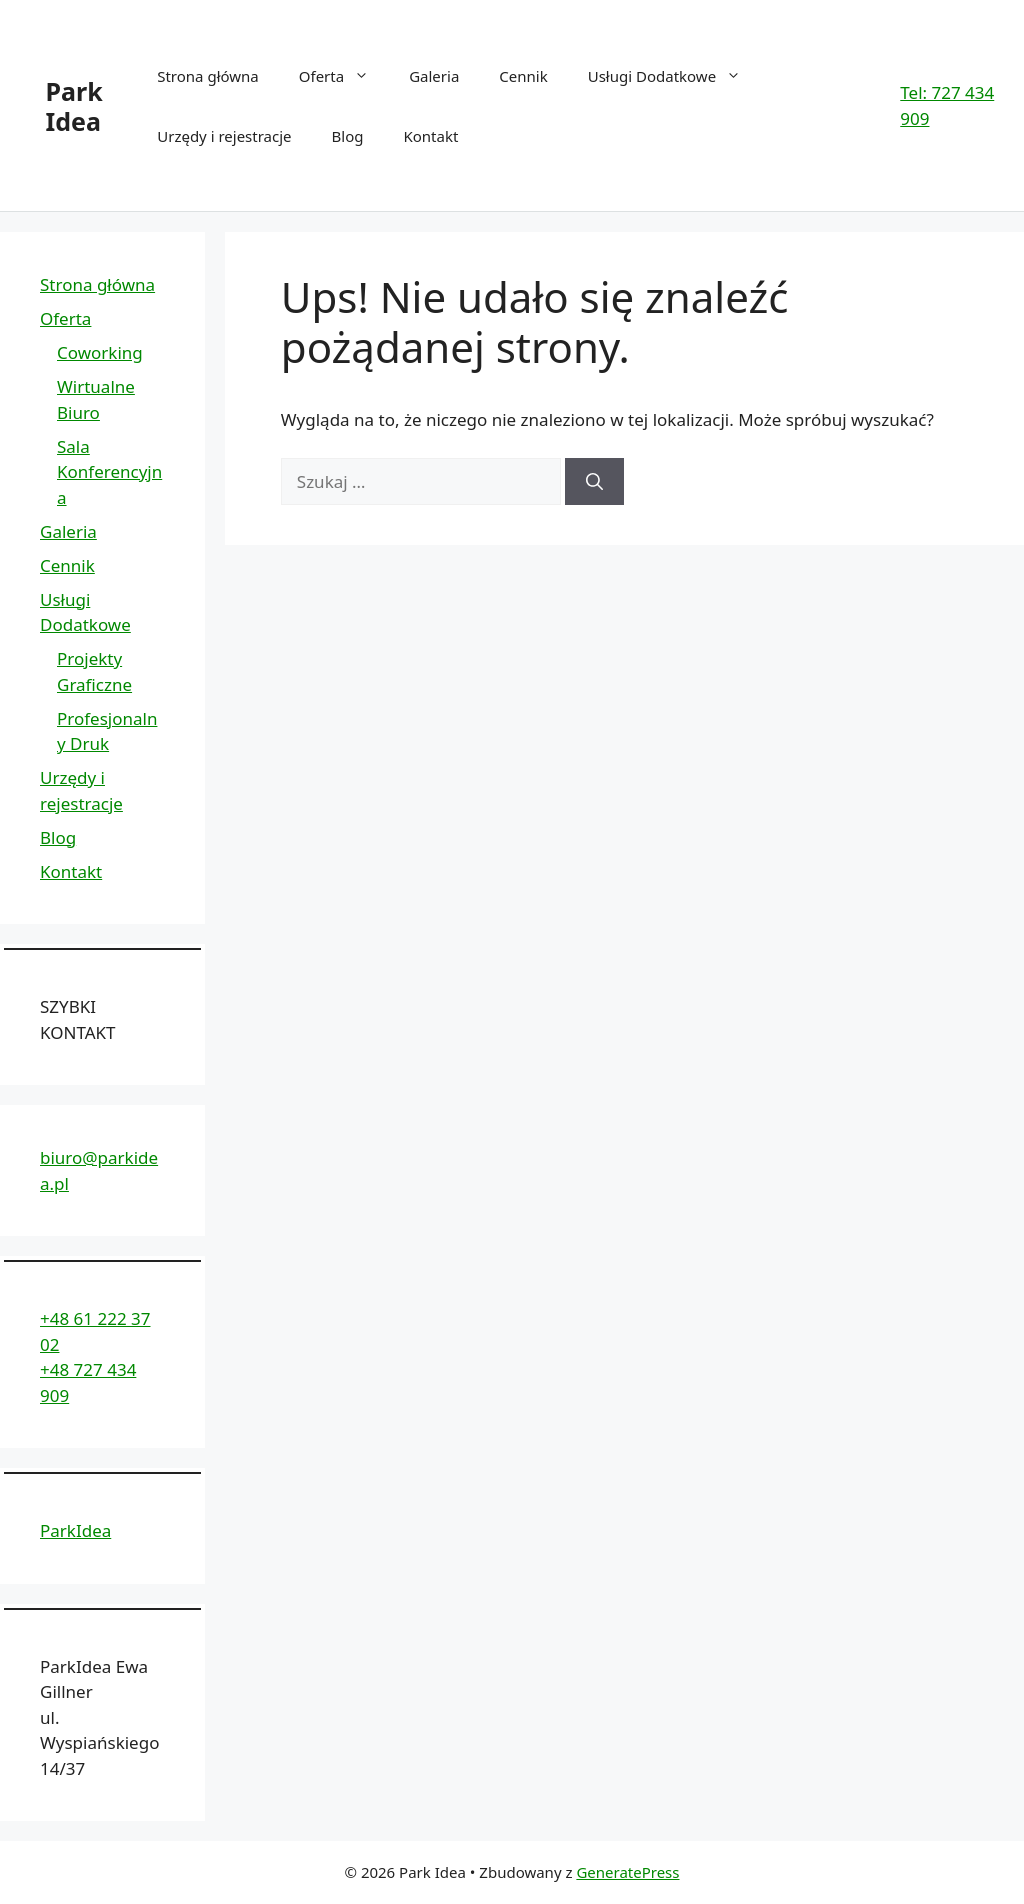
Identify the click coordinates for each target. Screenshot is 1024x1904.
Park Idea (74, 106)
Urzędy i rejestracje (224, 136)
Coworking (100, 352)
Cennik (523, 76)
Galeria (434, 76)
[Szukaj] (594, 482)
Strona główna (208, 76)
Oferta (344, 76)
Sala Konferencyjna (109, 472)
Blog (348, 136)
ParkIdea (75, 1530)
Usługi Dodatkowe (674, 76)
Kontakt (430, 136)
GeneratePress (627, 1872)
